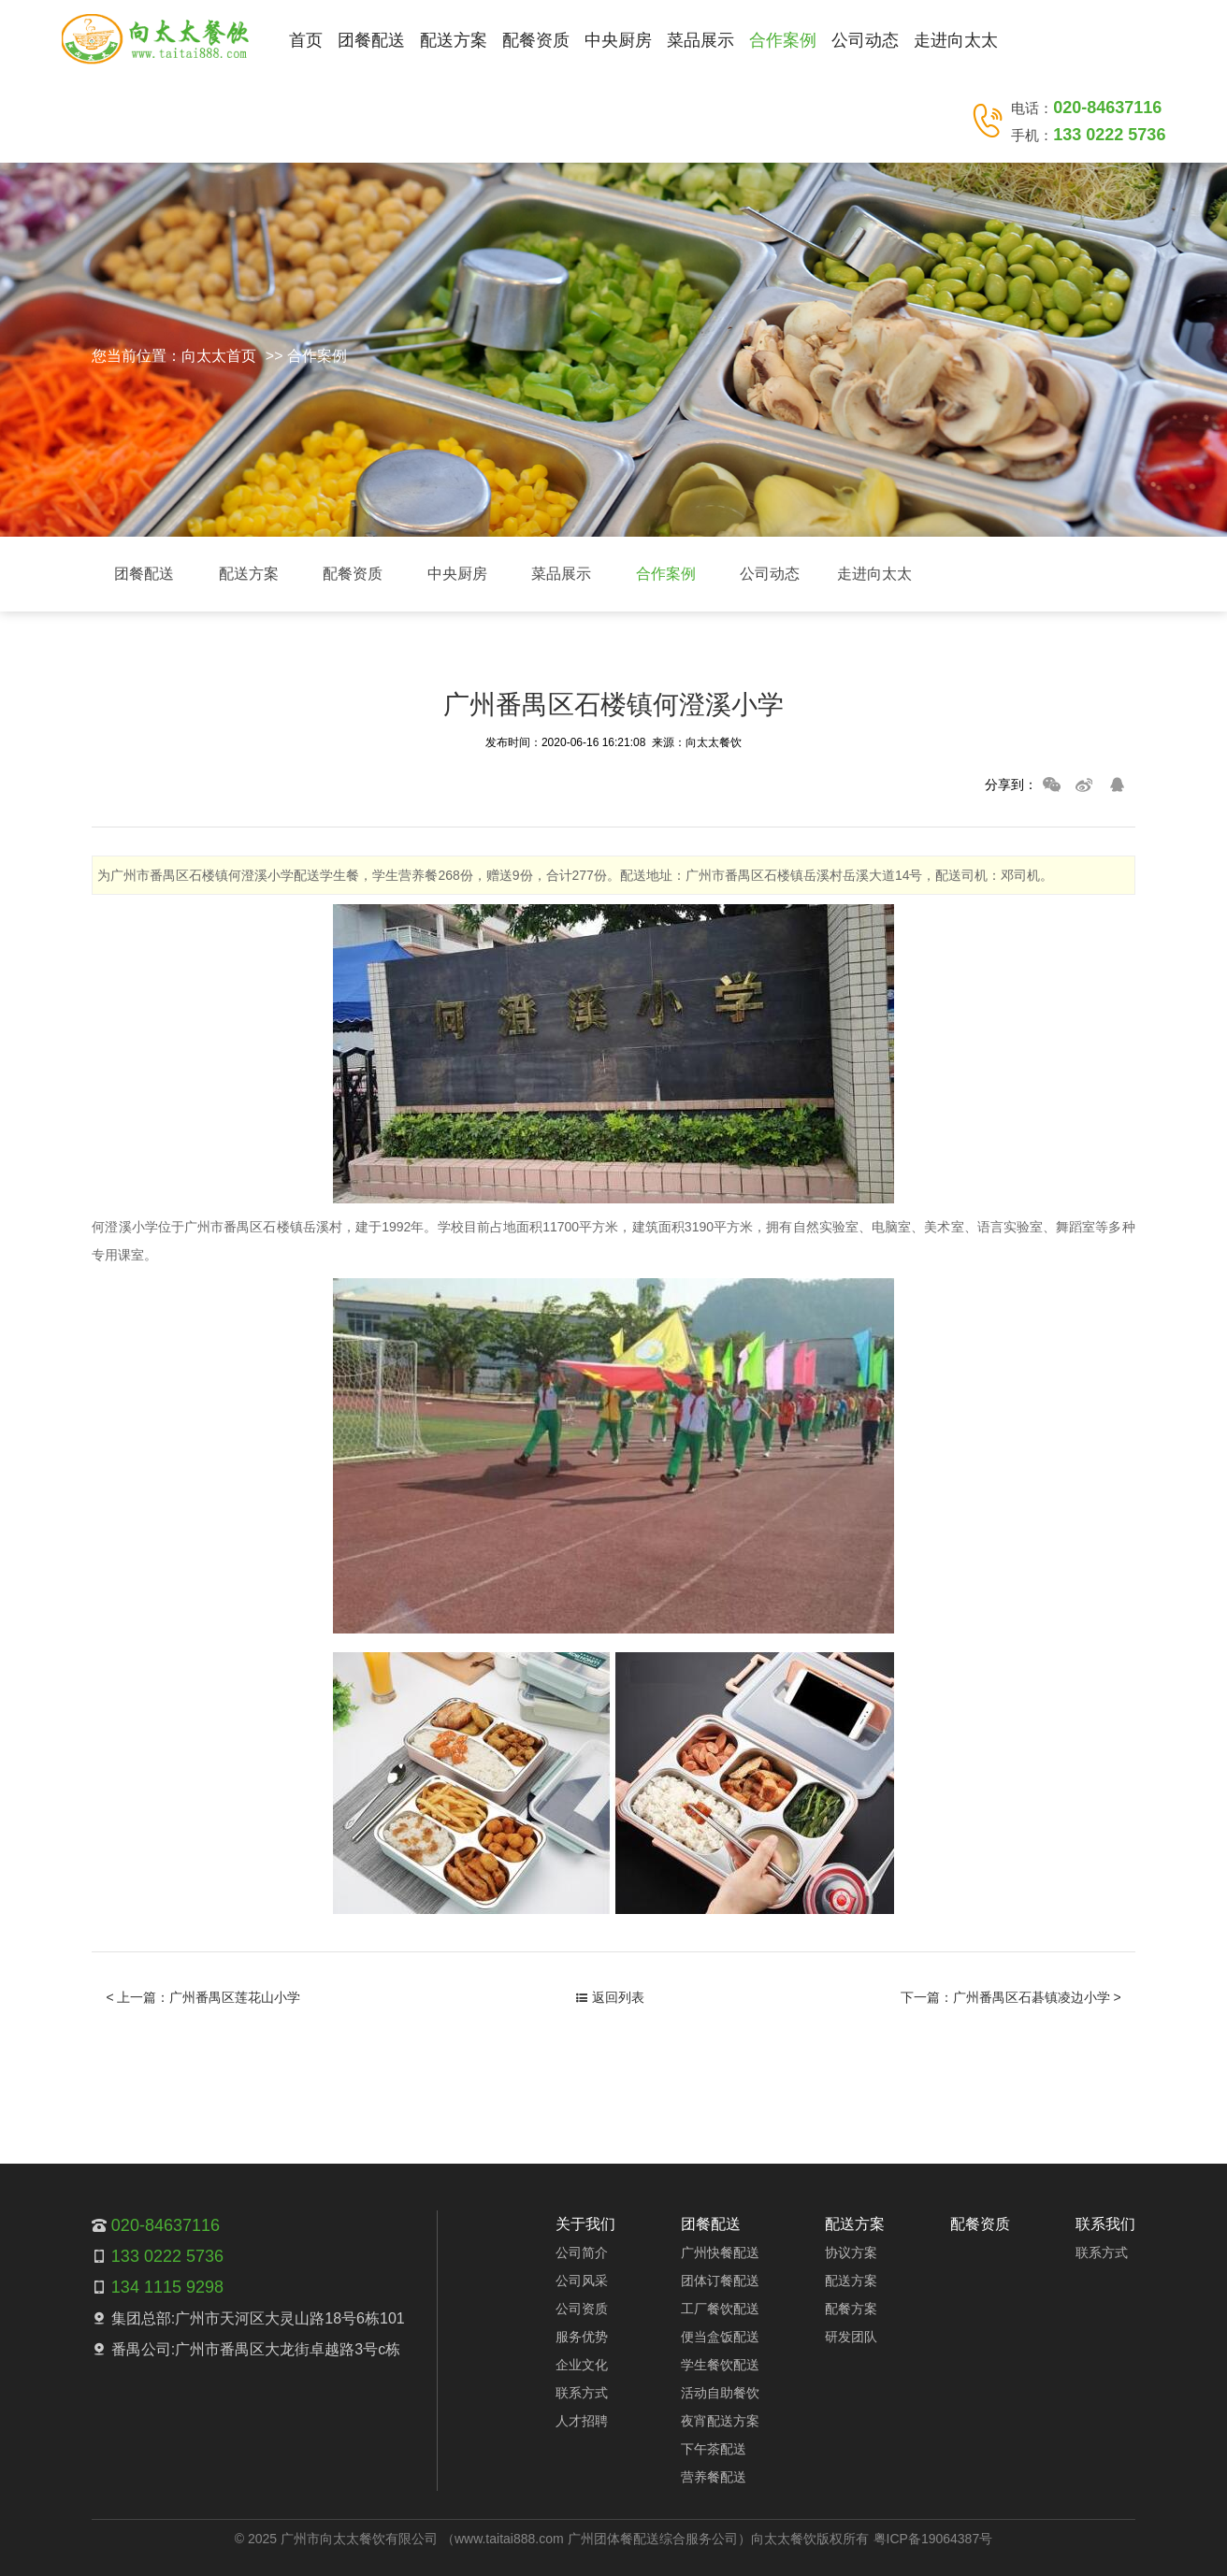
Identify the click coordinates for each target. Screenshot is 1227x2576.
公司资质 (582, 2308)
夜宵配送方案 (720, 2420)
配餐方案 (851, 2308)
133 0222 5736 (1109, 134)
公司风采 (582, 2280)
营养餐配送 (713, 2476)
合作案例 (782, 40)
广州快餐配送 (720, 2252)
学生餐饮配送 (720, 2364)
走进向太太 (956, 40)
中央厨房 (618, 40)
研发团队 (851, 2336)
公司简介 (582, 2252)
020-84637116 (1107, 107)
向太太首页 (218, 356)
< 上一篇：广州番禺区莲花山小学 (203, 1997)
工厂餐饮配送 (720, 2308)
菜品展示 (700, 40)
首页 (306, 40)
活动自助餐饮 (720, 2392)
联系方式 (582, 2392)
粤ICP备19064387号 (933, 2538)
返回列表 (610, 1997)
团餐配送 (371, 40)
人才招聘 (582, 2420)
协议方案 (851, 2252)
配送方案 (453, 40)
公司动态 (865, 40)
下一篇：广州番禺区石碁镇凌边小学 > (1011, 1997)
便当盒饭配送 (720, 2336)
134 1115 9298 (167, 2287)
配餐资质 (536, 40)
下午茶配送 (713, 2448)
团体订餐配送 (720, 2280)
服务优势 (582, 2336)
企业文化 (582, 2364)
